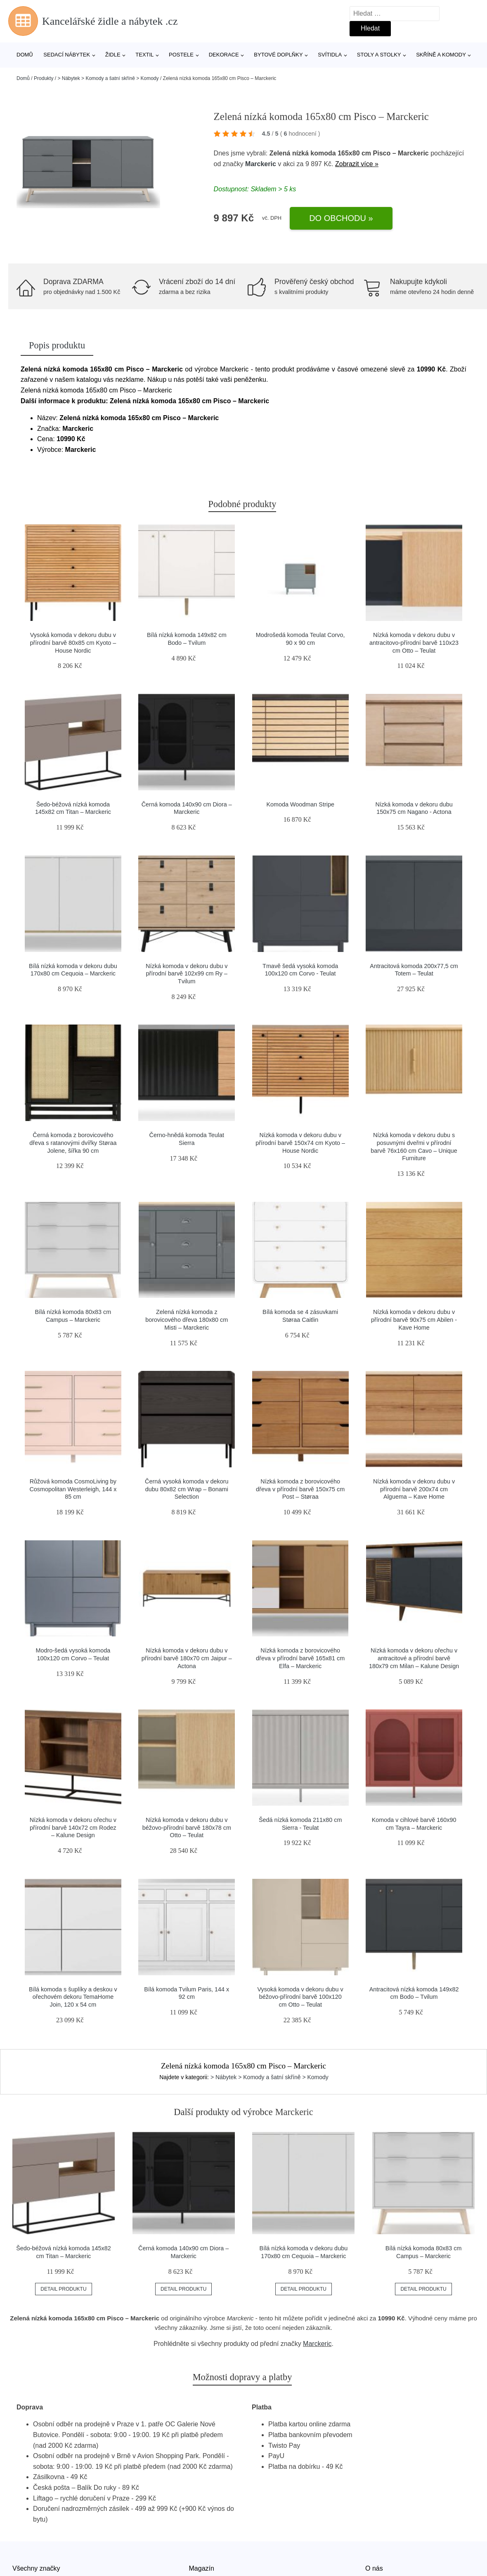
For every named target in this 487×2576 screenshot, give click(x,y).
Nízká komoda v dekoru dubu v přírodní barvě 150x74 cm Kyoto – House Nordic (300, 1143)
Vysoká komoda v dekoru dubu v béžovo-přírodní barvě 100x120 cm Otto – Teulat (300, 1997)
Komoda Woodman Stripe (300, 804)
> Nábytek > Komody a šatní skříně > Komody (107, 78)
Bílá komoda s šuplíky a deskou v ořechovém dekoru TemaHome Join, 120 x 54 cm (73, 1997)
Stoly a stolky (379, 55)
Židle (113, 55)
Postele (181, 55)
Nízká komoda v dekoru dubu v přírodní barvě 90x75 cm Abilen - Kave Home (414, 1319)
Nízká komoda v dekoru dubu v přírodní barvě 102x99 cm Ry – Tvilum (186, 974)
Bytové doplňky (278, 55)
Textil (144, 55)
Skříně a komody (441, 55)
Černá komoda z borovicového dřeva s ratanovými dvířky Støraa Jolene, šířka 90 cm (72, 1143)
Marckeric (260, 163)
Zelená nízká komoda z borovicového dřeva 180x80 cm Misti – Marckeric (186, 1319)
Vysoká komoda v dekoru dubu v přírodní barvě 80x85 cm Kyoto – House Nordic (73, 642)
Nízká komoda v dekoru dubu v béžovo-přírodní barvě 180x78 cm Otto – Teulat (186, 1827)
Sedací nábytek (66, 55)
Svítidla (330, 55)
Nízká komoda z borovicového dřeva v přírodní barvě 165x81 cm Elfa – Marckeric (300, 1658)
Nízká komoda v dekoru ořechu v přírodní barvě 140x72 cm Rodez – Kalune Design (73, 1827)
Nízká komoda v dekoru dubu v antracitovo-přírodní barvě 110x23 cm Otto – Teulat (414, 642)
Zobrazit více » (356, 163)
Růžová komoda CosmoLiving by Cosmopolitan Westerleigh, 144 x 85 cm (72, 1489)
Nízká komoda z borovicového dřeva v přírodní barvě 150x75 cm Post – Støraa (300, 1489)
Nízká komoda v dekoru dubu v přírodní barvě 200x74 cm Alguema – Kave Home (414, 1489)
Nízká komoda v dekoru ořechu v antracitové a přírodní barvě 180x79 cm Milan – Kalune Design (414, 1658)
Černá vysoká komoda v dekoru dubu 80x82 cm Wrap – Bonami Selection (186, 1489)
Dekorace (224, 55)
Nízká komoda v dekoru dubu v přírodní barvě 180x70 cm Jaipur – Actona (187, 1658)
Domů (25, 55)
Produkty (43, 78)
